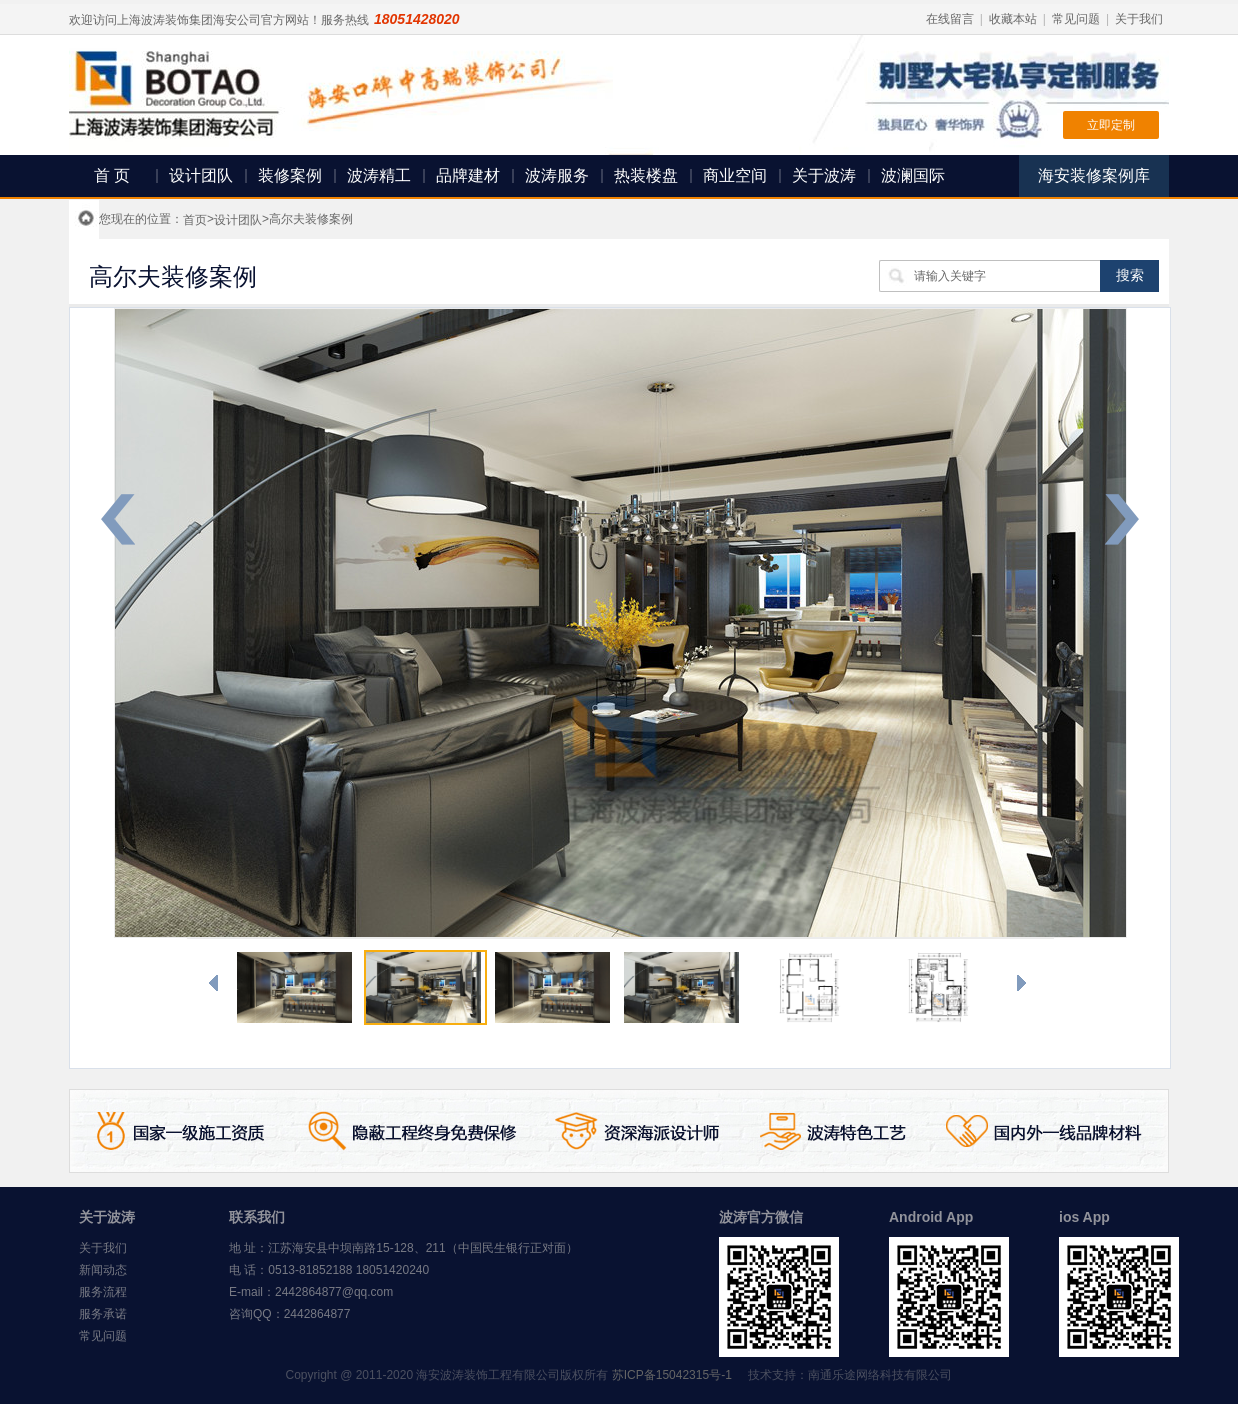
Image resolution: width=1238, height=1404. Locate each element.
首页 (195, 220)
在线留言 (950, 19)
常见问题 (1076, 19)
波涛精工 (379, 175)
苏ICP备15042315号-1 (672, 1375)
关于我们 (1139, 19)
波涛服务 (557, 175)
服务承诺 (103, 1314)
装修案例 (290, 175)
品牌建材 (468, 175)
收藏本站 (1013, 19)
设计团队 (201, 175)
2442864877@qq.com (334, 1292)
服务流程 (103, 1292)
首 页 (112, 175)
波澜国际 (913, 175)
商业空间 (735, 175)
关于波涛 (824, 175)
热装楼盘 (646, 175)
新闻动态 (103, 1270)
